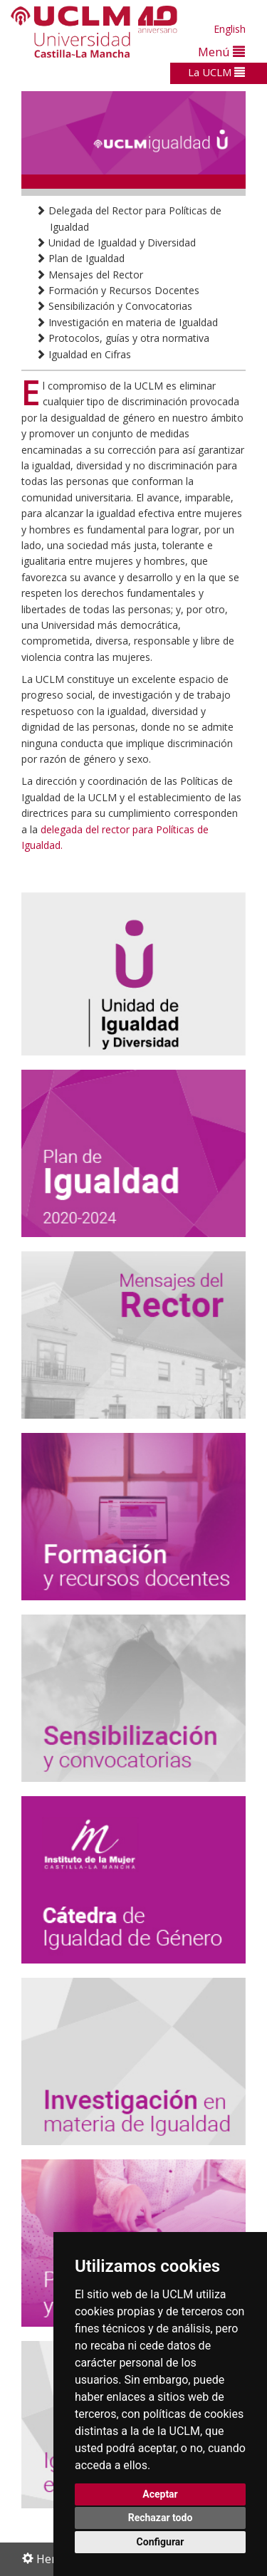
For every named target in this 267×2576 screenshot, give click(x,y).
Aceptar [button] (160, 2494)
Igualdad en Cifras (83, 354)
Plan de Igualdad (80, 258)
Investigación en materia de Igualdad (127, 322)
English (230, 29)
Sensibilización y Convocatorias (114, 306)
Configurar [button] (160, 2542)
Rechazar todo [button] (160, 2517)
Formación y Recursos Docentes (117, 290)
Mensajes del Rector (89, 274)
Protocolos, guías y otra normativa (122, 338)
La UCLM (216, 72)
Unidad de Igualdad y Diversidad (116, 242)
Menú (221, 51)
